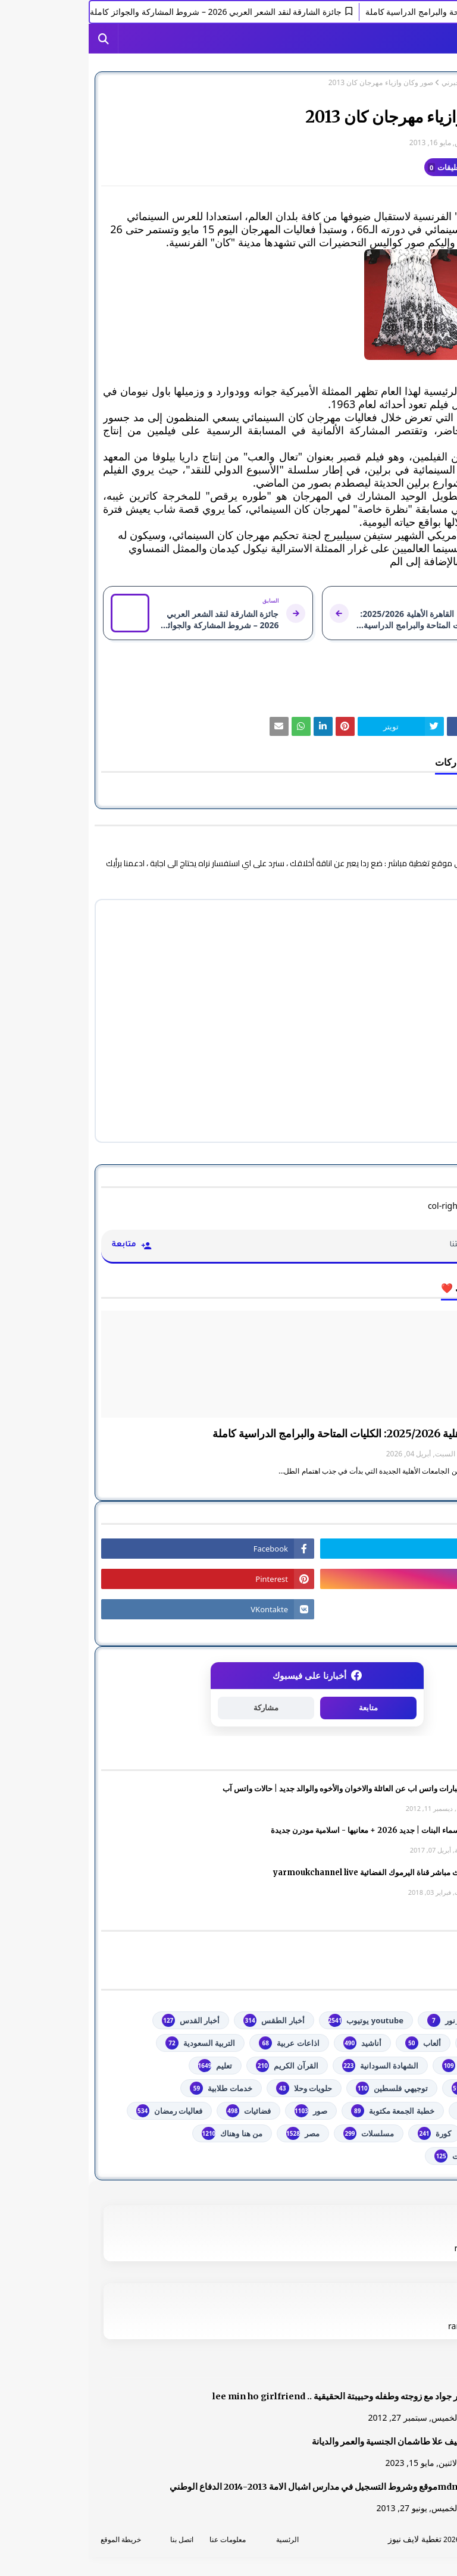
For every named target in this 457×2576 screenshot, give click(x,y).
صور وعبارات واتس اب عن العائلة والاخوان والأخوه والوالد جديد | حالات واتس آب (263, 1789)
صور (222, 2110)
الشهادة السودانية (291, 2065)
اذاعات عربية (200, 2042)
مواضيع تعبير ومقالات (389, 2156)
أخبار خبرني (370, 82)
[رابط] (228, 304)
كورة (345, 2133)
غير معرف (420, 142)
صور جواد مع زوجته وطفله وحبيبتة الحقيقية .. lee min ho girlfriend (252, 2396)
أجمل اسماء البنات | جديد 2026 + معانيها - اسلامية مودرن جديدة (287, 1830)
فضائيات (159, 2110)
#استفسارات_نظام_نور (385, 2020)
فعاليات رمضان (81, 2110)
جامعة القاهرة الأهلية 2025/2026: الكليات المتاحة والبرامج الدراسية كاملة (284, 1433)
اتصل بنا (93, 2539)
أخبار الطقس (185, 2020)
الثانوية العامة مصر (392, 2065)
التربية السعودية (111, 2042)
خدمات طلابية (132, 2088)
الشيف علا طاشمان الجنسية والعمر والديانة (302, 2441)
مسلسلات (280, 2133)
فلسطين (409, 2133)
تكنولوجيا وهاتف (397, 2088)
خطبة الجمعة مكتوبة (304, 2110)
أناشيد (274, 2042)
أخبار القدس (102, 2020)
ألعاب (334, 2042)
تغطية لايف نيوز (326, 2538)
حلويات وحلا (215, 2088)
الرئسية (198, 2539)
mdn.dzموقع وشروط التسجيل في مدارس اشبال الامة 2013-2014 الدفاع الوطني (231, 2486)
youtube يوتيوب (277, 2020)
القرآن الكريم (198, 2065)
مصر (214, 2133)
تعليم (126, 2065)
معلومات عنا (139, 2539)
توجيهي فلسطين (303, 2088)
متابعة (279, 1707)
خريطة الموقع (32, 2539)
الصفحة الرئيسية (420, 82)
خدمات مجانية (401, 2110)
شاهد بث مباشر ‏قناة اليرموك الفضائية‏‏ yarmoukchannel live (288, 1872)
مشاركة (177, 1707)
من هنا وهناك (143, 2133)
